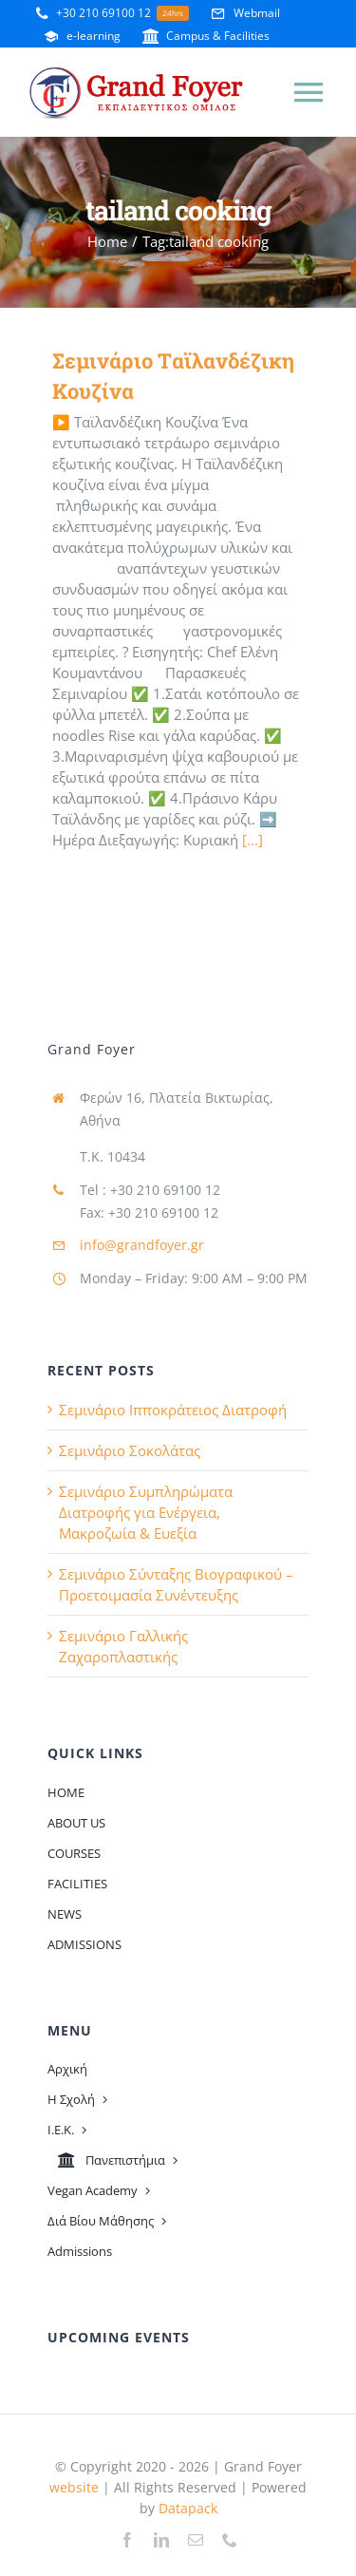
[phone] (229, 2540)
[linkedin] (161, 2540)
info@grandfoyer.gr (142, 1245)
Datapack (188, 2508)
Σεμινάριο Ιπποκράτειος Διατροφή (173, 1409)
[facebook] (127, 2540)
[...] (252, 839)
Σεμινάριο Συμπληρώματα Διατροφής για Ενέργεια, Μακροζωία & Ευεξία (146, 1512)
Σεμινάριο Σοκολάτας (129, 1450)
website (74, 2487)
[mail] (195, 2540)
